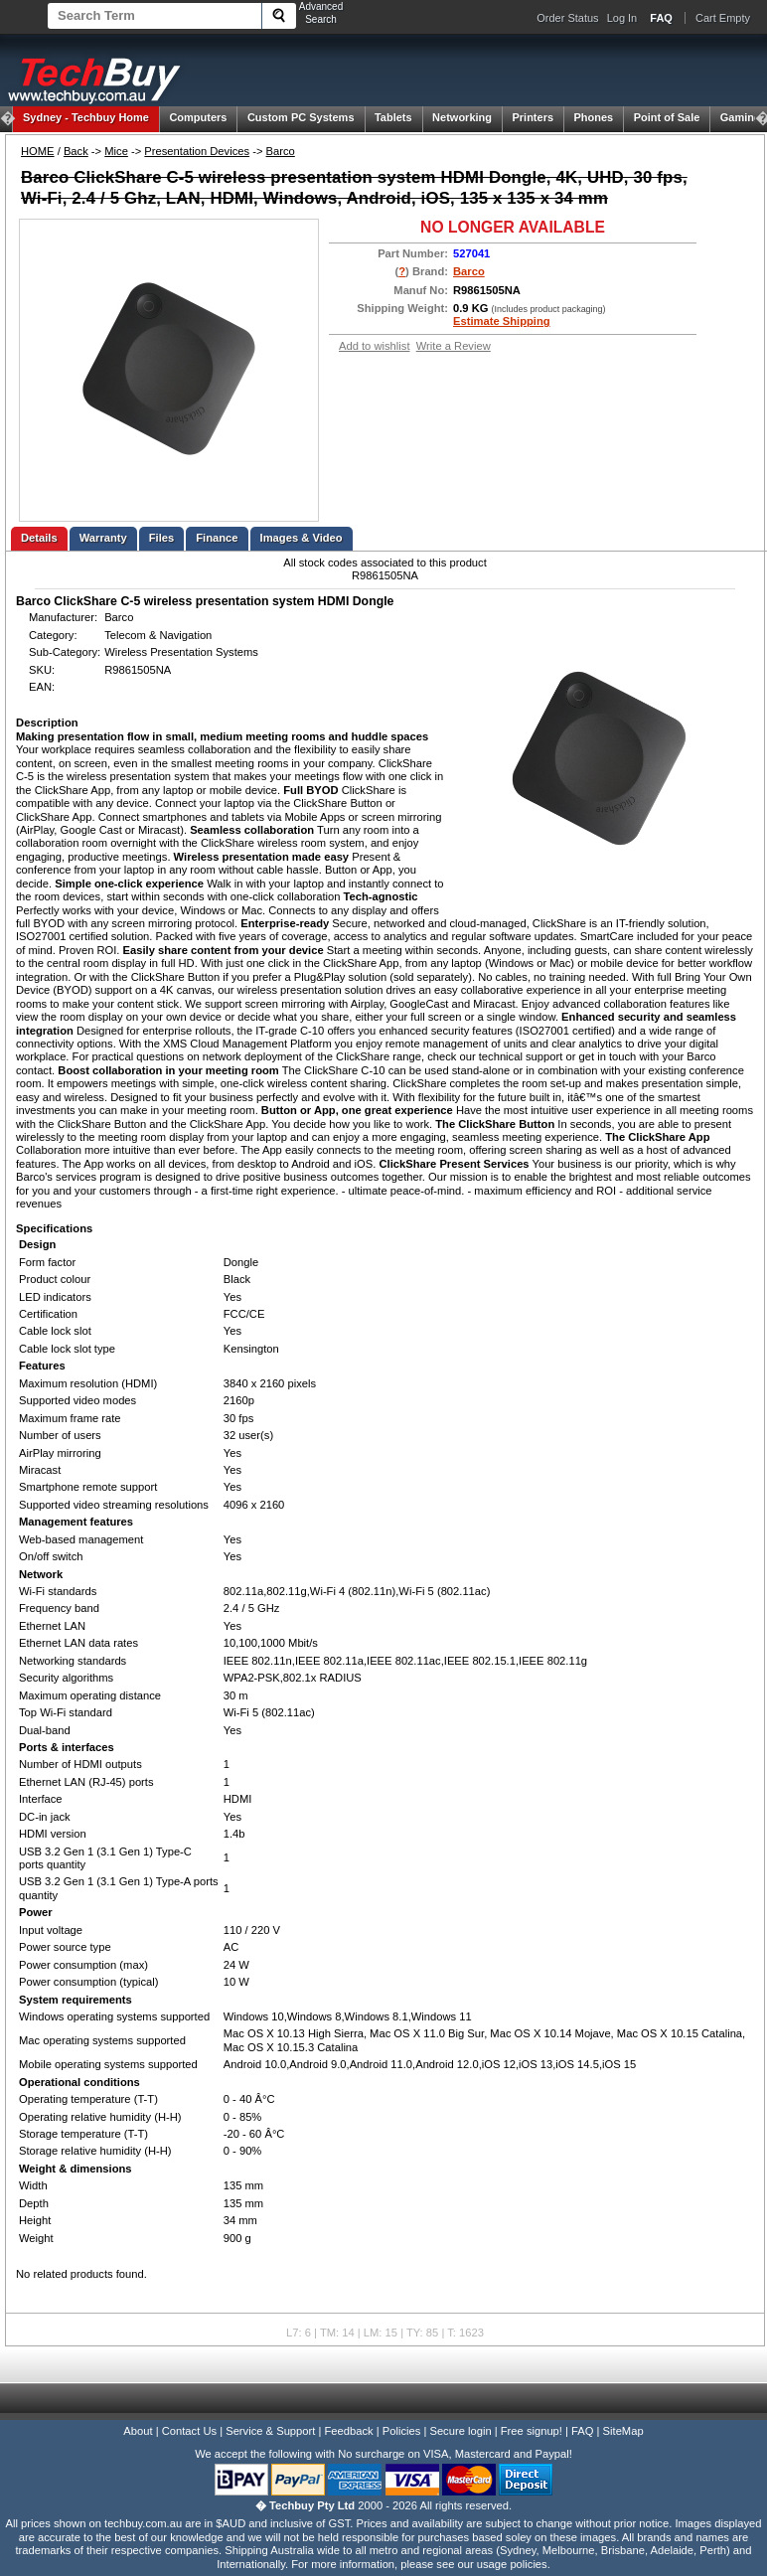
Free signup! (531, 2431)
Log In (622, 18)
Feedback (348, 2431)
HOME (38, 151)
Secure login (460, 2431)
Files (162, 538)
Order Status (567, 18)
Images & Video (301, 538)
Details (39, 538)
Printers (532, 117)
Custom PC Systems (301, 117)
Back (76, 151)
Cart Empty (722, 18)
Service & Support (270, 2431)
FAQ (582, 2431)
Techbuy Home (86, 117)
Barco (280, 151)
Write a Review (453, 346)
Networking (462, 117)
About (137, 2431)
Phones (594, 117)
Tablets (393, 117)
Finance (216, 538)
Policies (402, 2431)
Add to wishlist (374, 346)
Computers (198, 117)
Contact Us (189, 2431)
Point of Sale (667, 117)
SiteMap (623, 2431)
